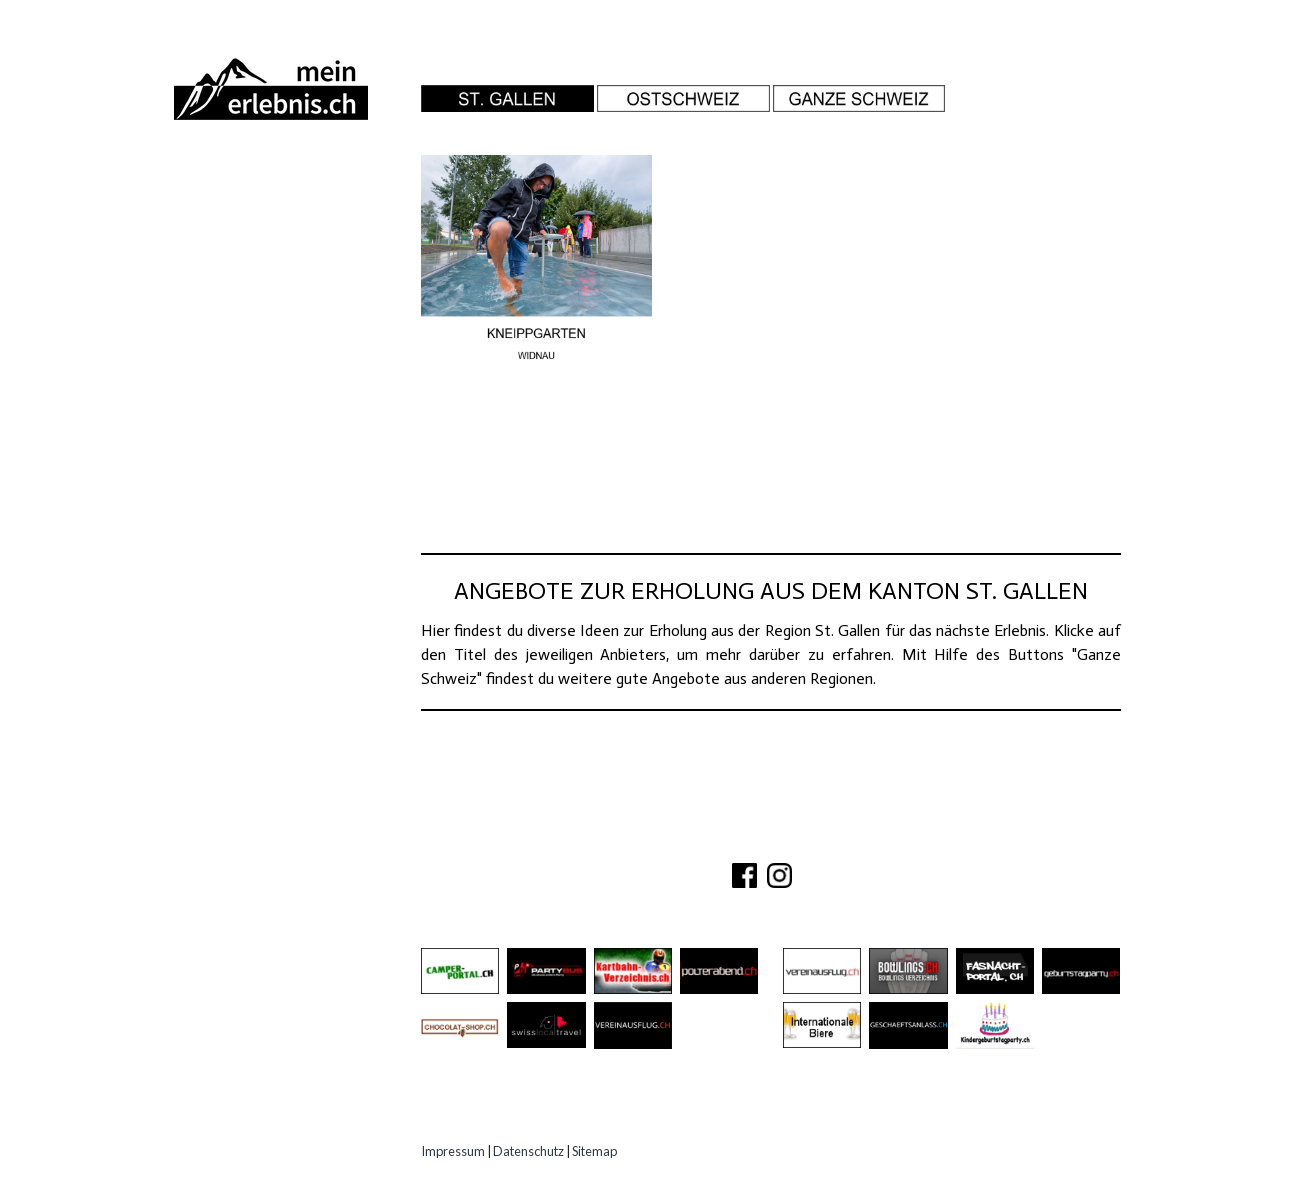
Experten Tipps (246, 400)
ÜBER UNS (637, 840)
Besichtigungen (250, 252)
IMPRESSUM (897, 840)
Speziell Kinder (248, 326)
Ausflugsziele (245, 215)
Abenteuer (227, 178)
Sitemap (594, 1151)
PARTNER (803, 840)
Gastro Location (258, 289)
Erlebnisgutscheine (267, 363)
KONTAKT (722, 840)
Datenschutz (528, 1151)
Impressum (453, 1151)
